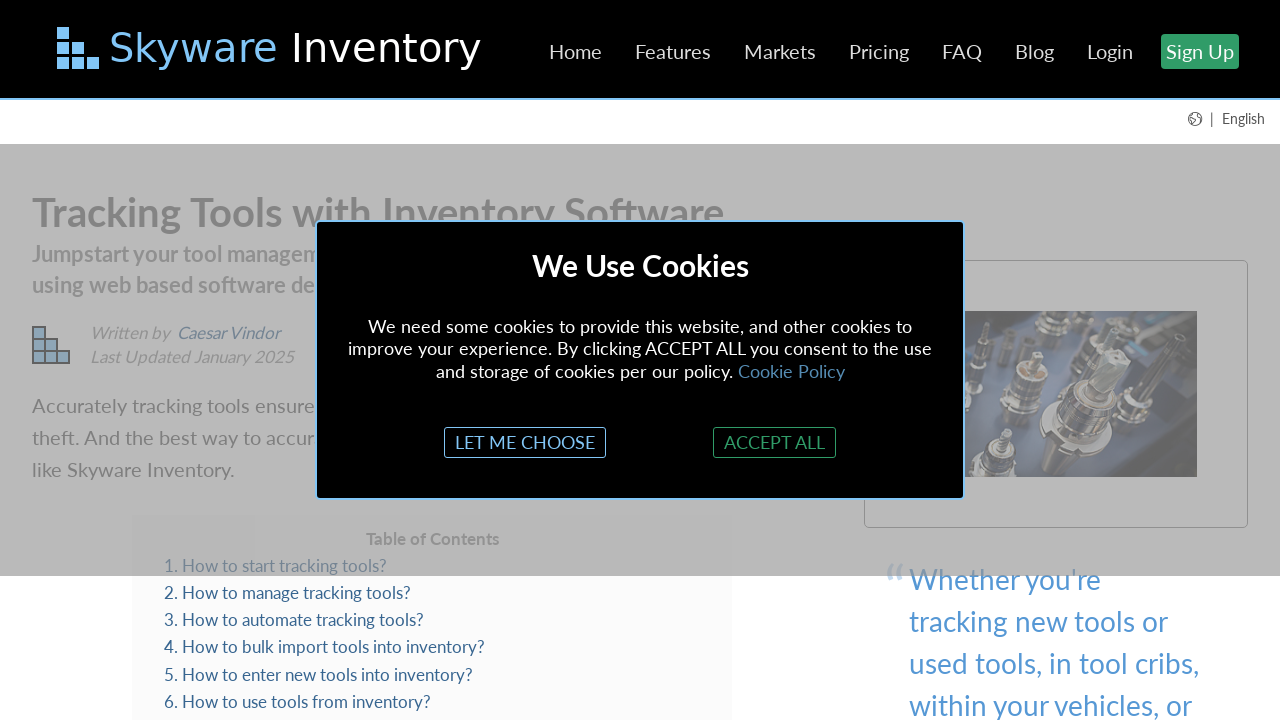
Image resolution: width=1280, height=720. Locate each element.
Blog (1034, 51)
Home (575, 51)
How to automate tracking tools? (303, 619)
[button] (1226, 118)
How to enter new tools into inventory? (327, 674)
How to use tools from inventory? (306, 701)
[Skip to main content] (272, 52)
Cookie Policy (791, 371)
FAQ (962, 51)
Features (673, 51)
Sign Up (1200, 51)
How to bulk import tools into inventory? (333, 646)
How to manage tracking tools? (296, 592)
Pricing (879, 51)
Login (1110, 51)
